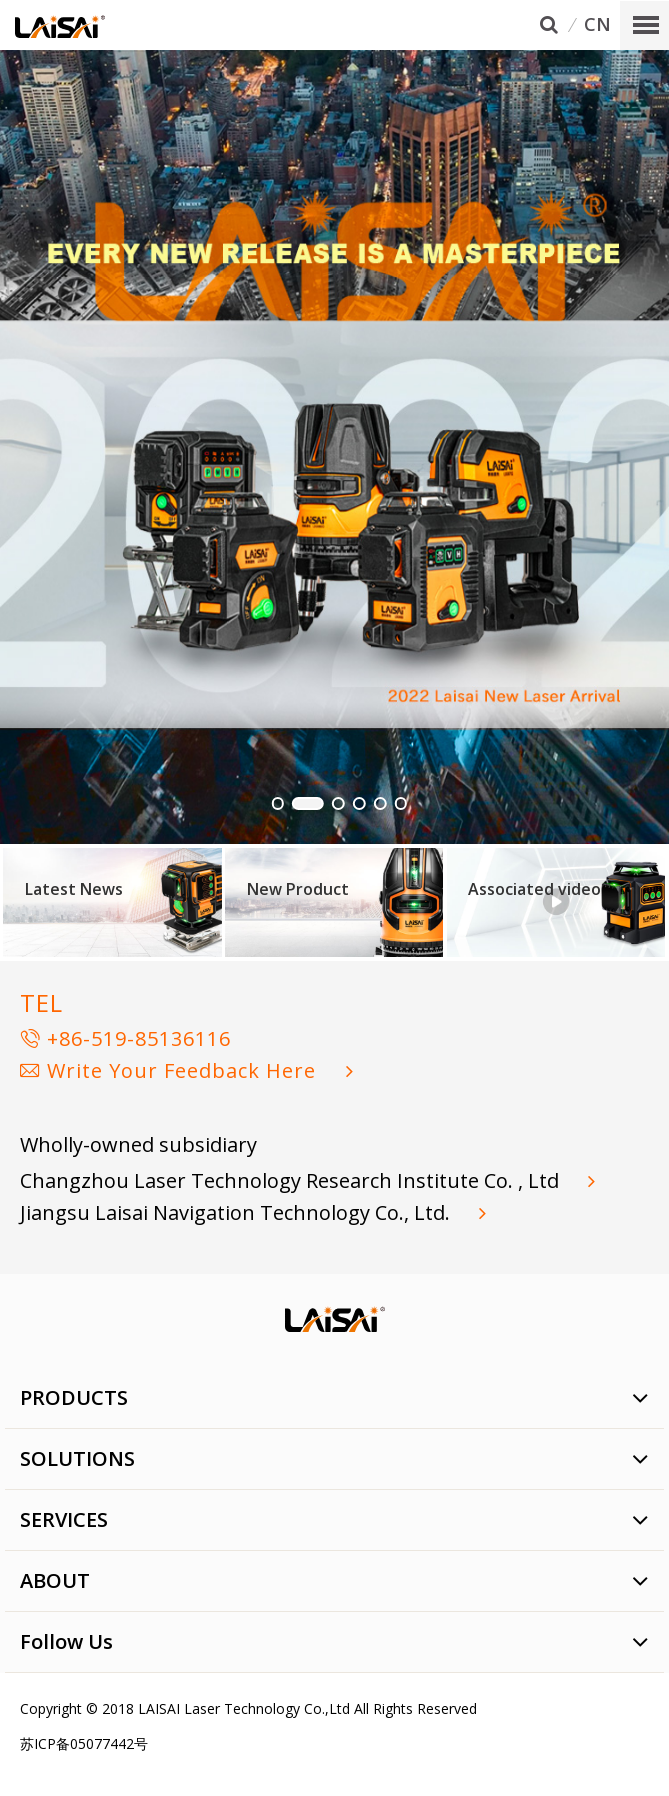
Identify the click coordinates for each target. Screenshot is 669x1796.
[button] (277, 803)
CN (597, 25)
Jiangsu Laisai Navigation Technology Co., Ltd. (237, 1212)
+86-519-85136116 (125, 1038)
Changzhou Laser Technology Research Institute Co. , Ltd (292, 1180)
